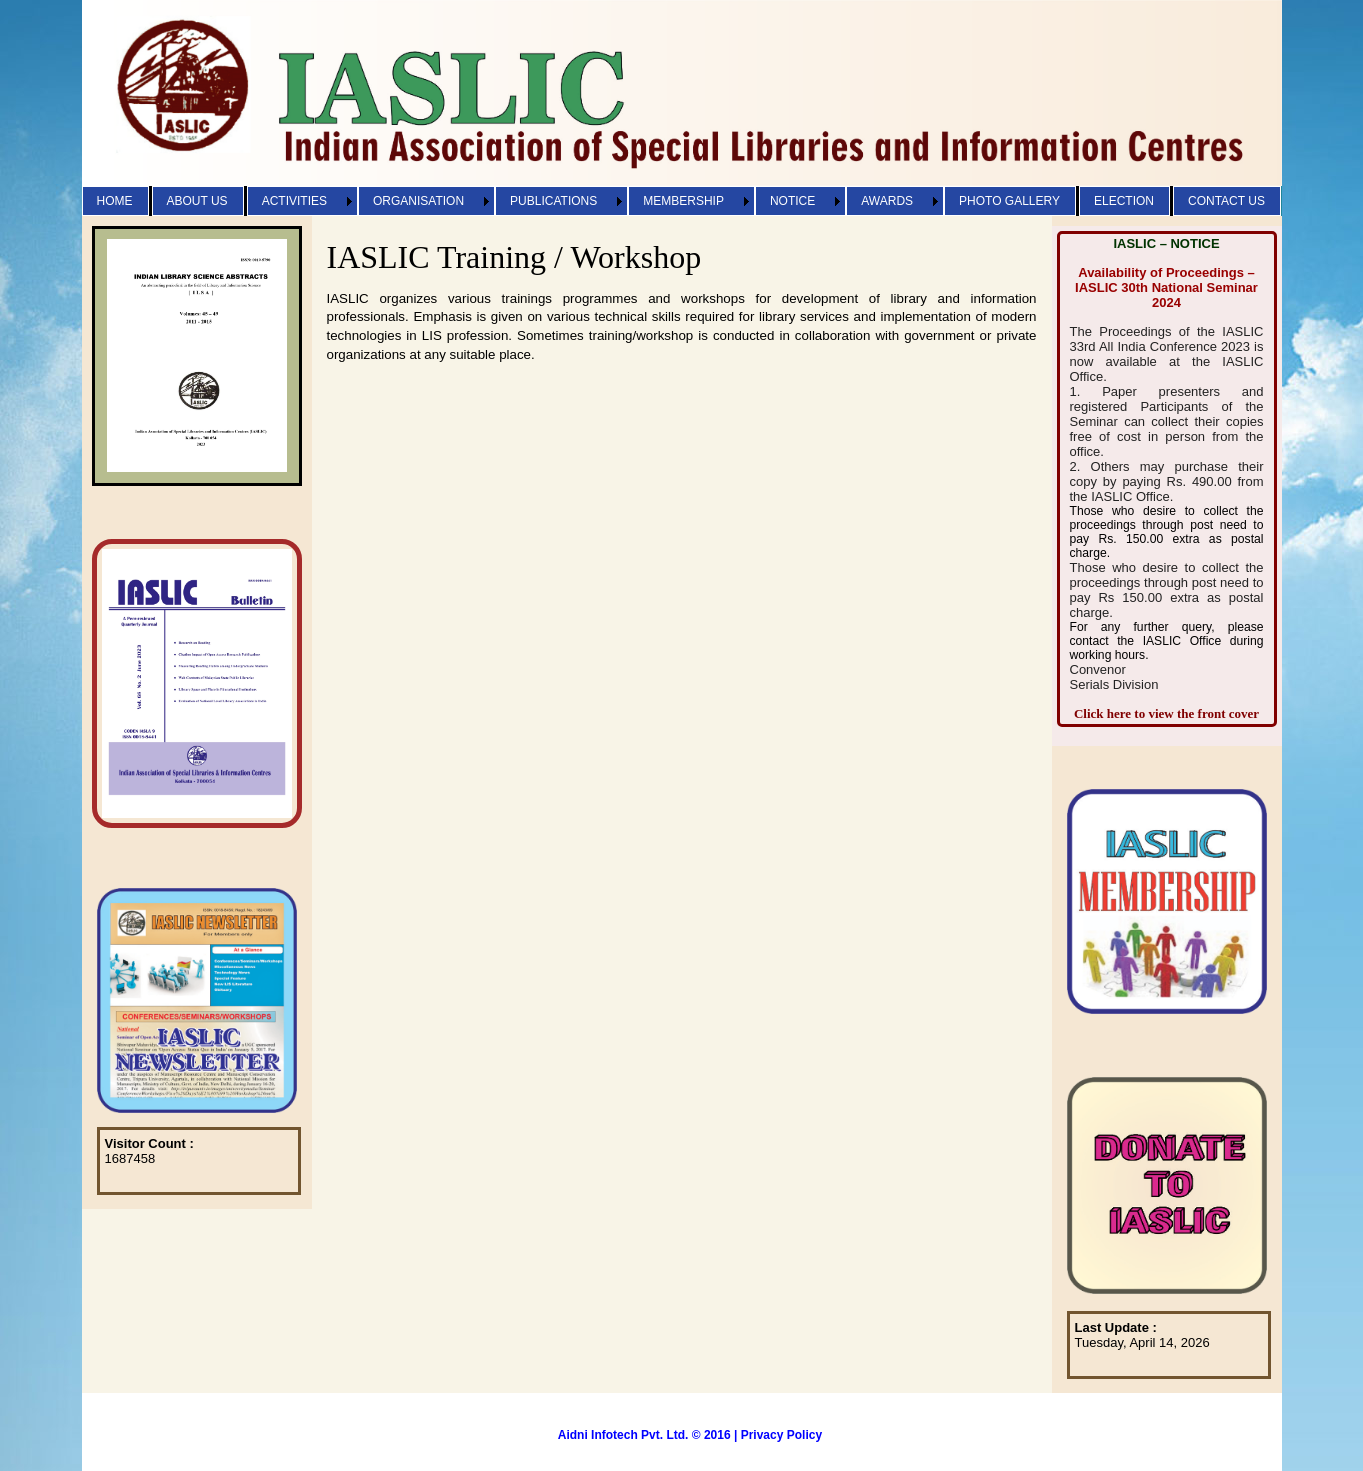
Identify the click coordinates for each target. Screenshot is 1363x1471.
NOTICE (792, 201)
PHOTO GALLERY (1009, 201)
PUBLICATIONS (553, 201)
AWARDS (887, 201)
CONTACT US (1226, 201)
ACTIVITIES (294, 201)
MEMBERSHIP (683, 201)
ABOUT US (197, 201)
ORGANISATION (418, 201)
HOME (115, 201)
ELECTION (1124, 201)
